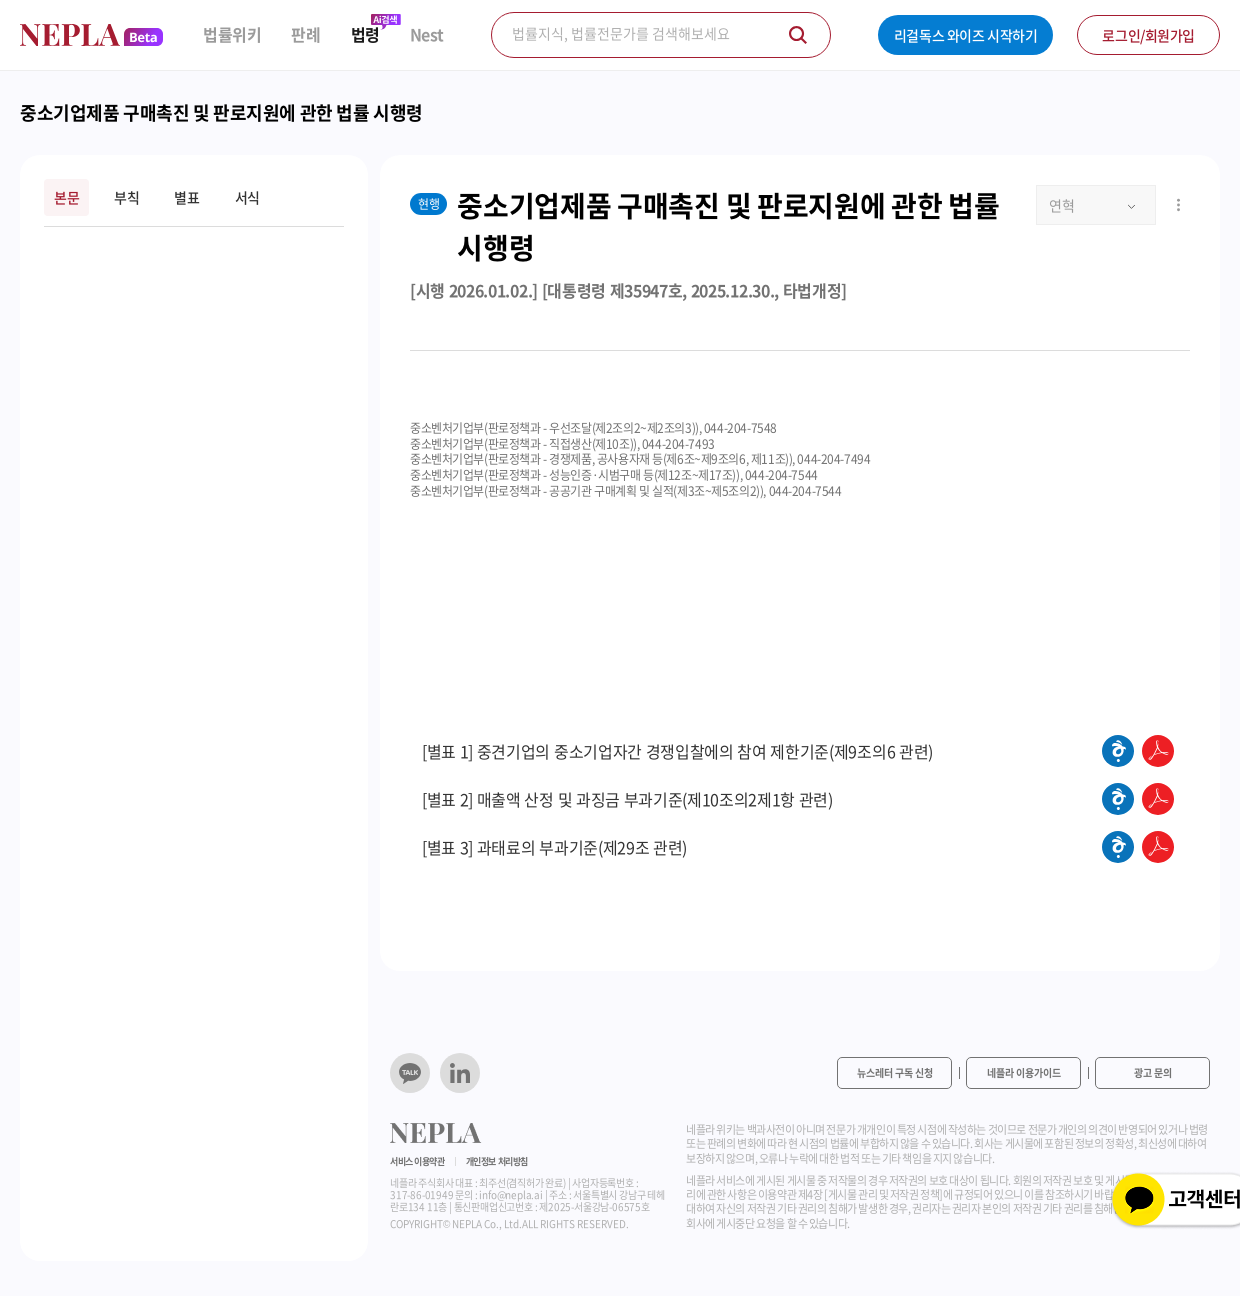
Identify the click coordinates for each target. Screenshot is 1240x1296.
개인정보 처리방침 (497, 1161)
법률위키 (232, 34)
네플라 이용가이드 (1024, 1072)
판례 (305, 34)
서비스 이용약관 (417, 1161)
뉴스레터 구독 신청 (895, 1072)
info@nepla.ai (510, 1194)
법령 (365, 34)
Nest (427, 34)
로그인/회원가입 (1148, 35)
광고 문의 (1153, 1072)
